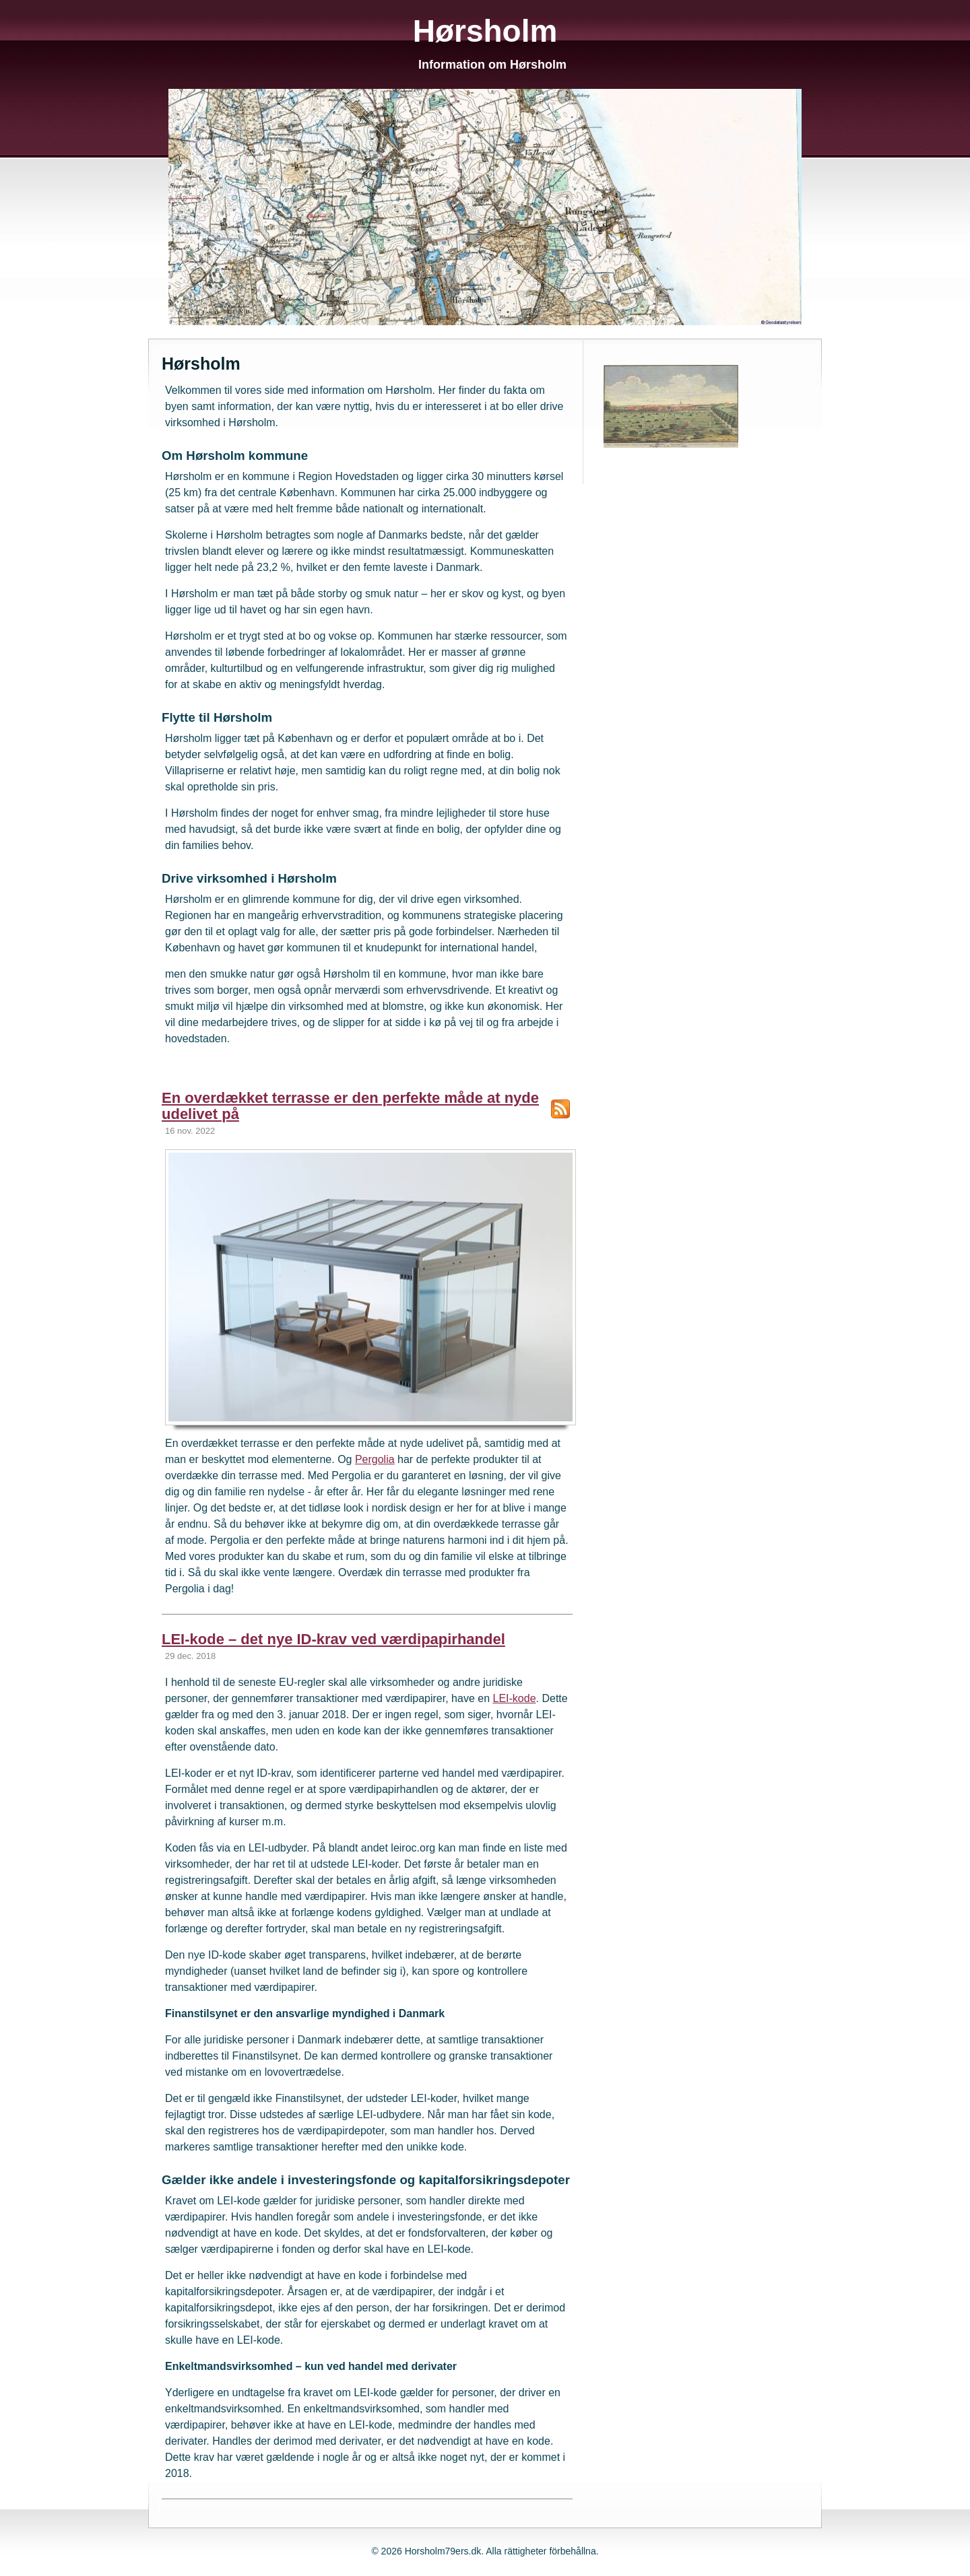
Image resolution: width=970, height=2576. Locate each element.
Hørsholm (485, 30)
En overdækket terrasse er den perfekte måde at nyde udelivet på (350, 1105)
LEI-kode (514, 1698)
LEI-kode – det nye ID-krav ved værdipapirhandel (333, 1639)
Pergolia (375, 1459)
